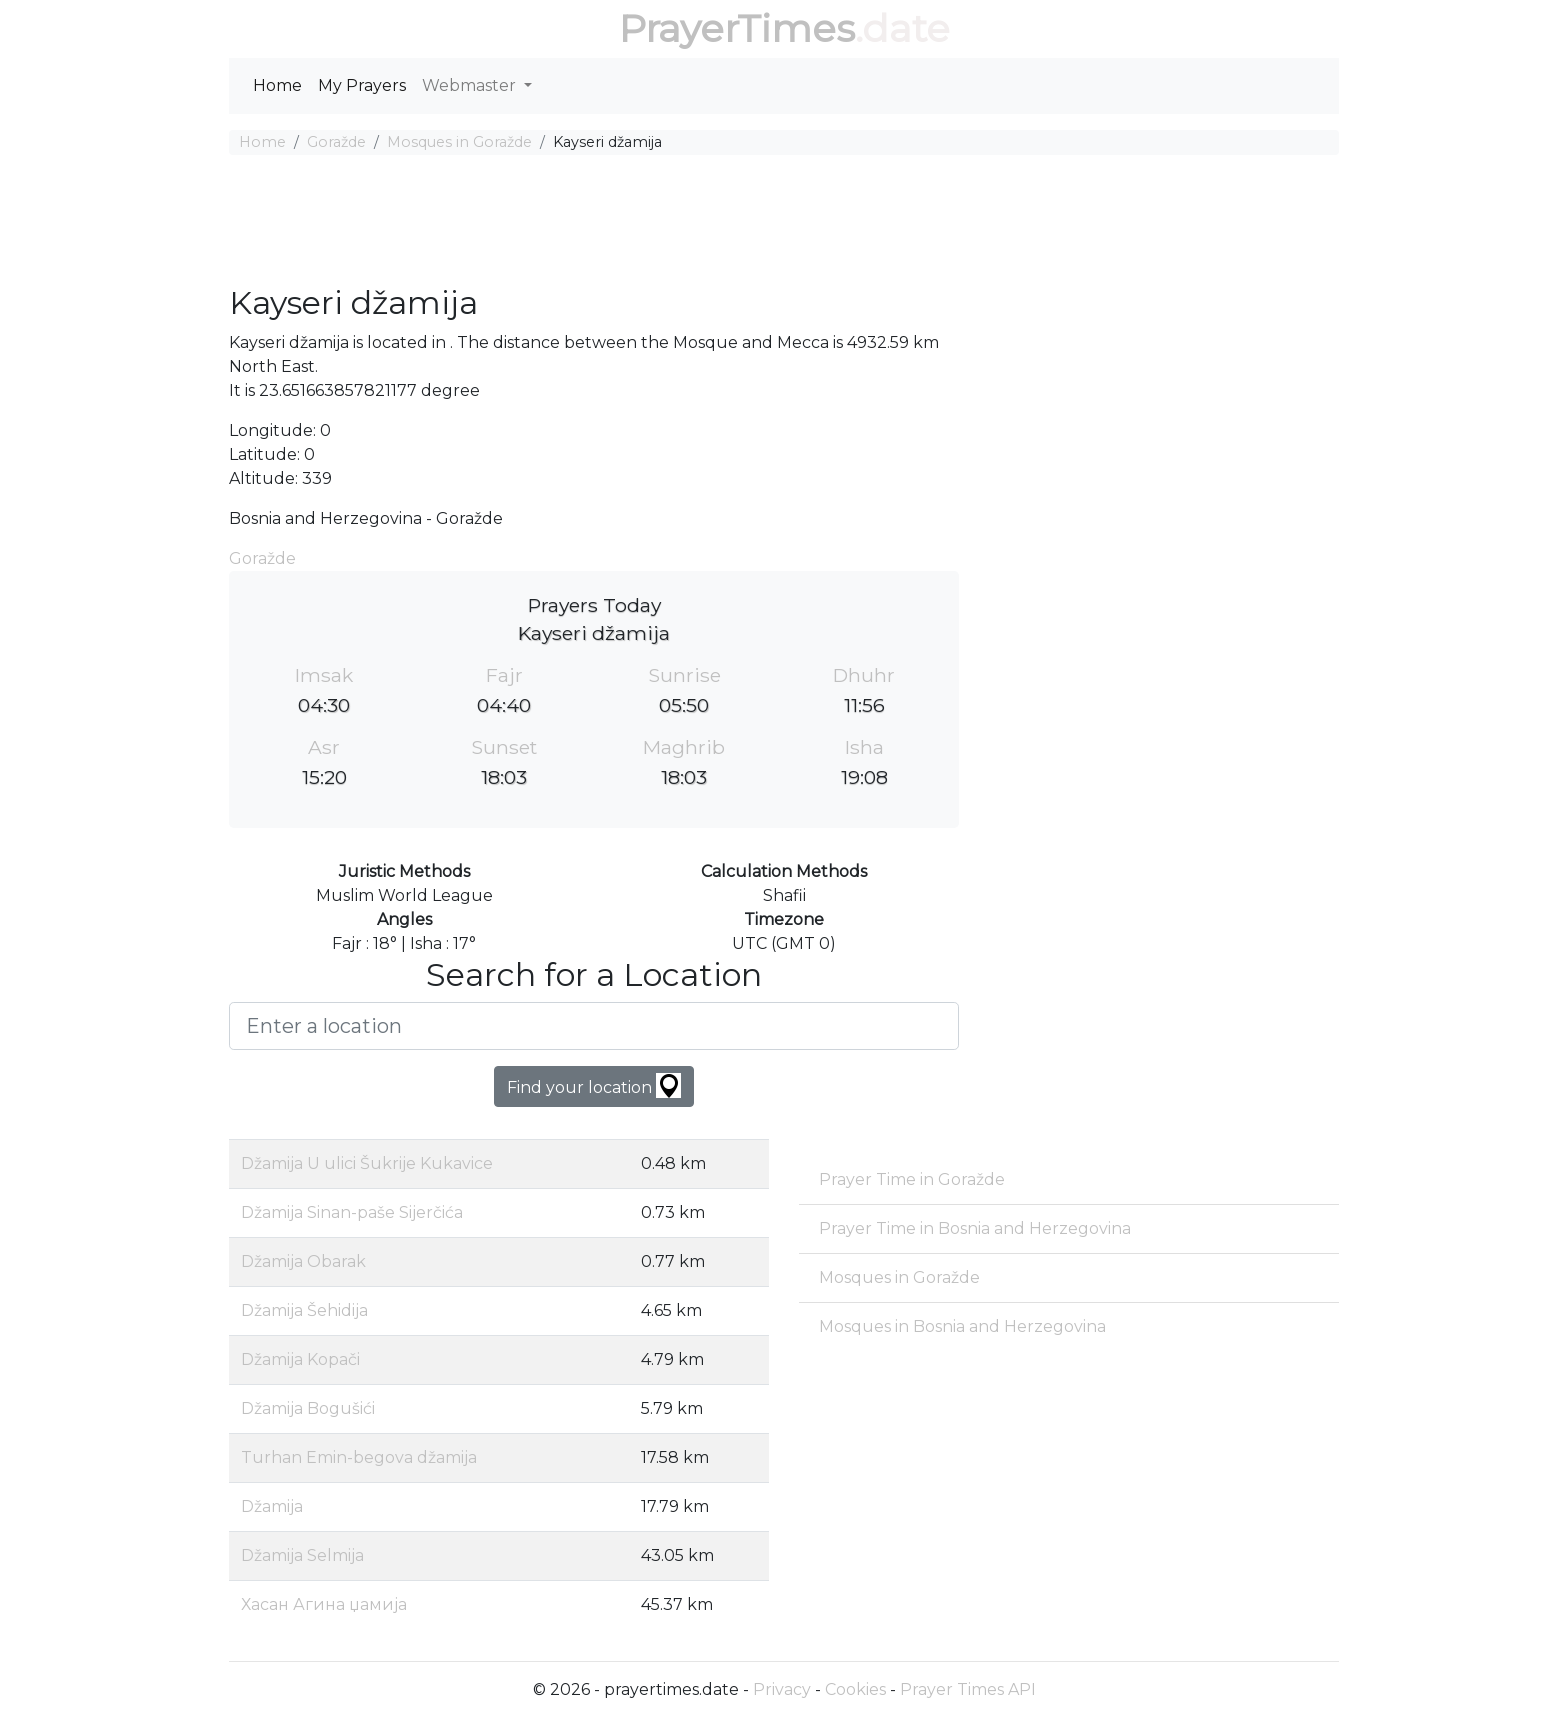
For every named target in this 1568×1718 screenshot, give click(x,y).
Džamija (272, 1506)
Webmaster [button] (471, 85)
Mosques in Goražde (459, 142)
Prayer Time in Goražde (912, 1179)
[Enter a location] (594, 1026)
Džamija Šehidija (304, 1310)
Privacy (782, 1689)
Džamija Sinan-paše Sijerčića (352, 1212)
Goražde (336, 142)
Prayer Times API (968, 1689)
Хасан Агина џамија (324, 1604)
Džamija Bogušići (308, 1408)
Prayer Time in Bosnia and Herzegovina (975, 1228)
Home (277, 85)
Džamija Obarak (303, 1261)
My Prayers (362, 85)
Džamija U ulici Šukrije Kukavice (367, 1163)
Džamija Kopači (300, 1359)
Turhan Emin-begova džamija (359, 1457)
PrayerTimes (737, 28)
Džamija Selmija (302, 1555)
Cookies (855, 1689)
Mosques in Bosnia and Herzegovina (962, 1326)
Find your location (594, 1085)
